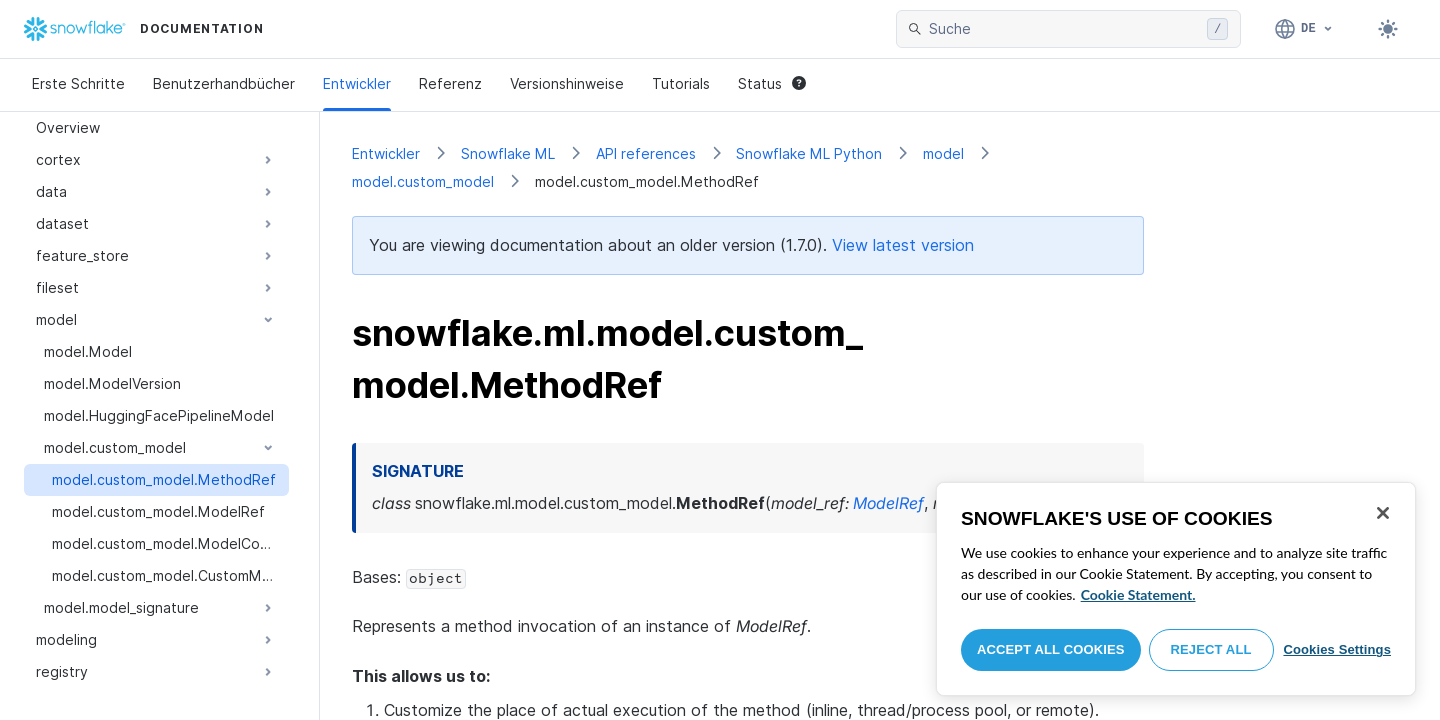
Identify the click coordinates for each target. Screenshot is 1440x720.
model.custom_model (423, 181)
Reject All (1211, 649)
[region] (1176, 589)
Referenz (450, 83)
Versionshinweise (567, 83)
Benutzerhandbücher (224, 83)
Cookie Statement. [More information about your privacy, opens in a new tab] (1138, 594)
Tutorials (681, 83)
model (943, 153)
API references (646, 153)
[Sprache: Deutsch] (1304, 29)
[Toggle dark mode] (1388, 29)
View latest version (903, 245)
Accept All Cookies (1051, 649)
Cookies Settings (1337, 649)
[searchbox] (1064, 29)
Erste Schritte (78, 83)
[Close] (1383, 513)
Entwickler (357, 83)
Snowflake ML (508, 153)
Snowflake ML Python (809, 153)
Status (772, 83)
